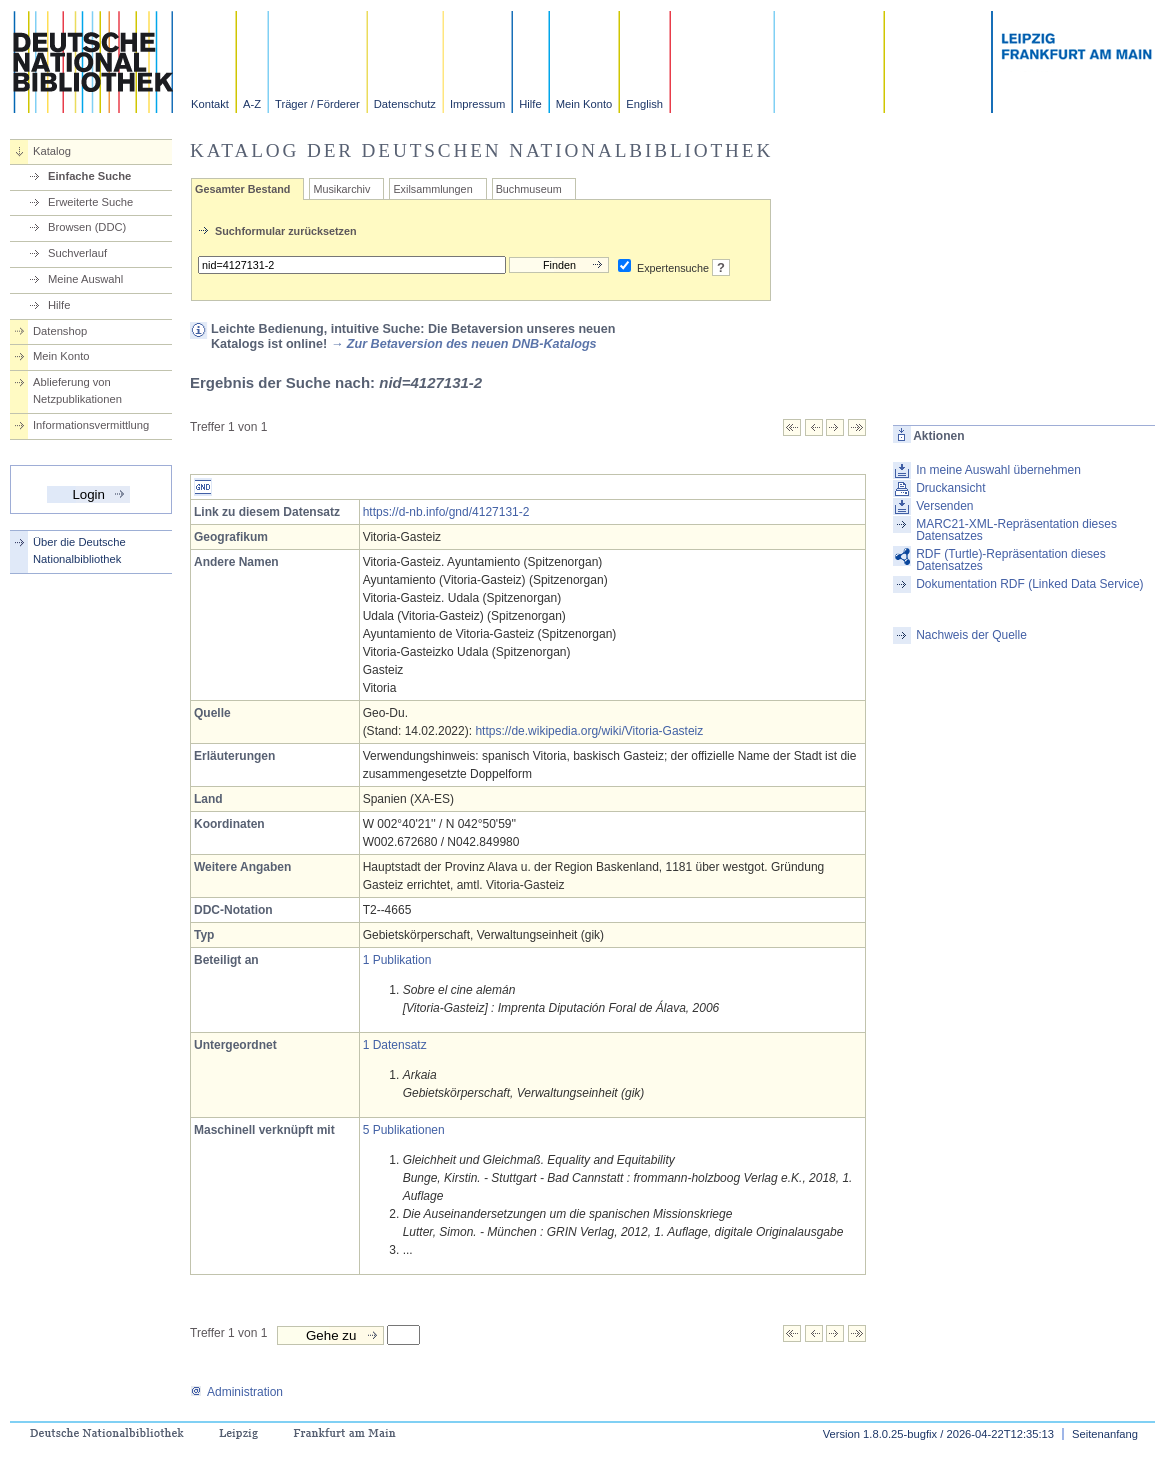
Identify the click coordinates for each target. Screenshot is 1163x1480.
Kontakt (210, 104)
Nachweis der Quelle (971, 635)
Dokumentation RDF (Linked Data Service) (1029, 584)
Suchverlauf (77, 253)
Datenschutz (405, 104)
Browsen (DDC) (87, 227)
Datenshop (60, 331)
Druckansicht (950, 488)
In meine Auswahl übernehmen (998, 470)
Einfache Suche (89, 176)
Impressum (477, 104)
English (644, 104)
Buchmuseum (529, 189)
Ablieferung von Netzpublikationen (77, 390)
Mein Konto (584, 104)
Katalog (52, 151)
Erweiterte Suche (90, 202)
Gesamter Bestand (242, 189)
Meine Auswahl (85, 279)
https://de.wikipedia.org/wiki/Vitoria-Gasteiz (589, 731)
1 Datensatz (395, 1045)
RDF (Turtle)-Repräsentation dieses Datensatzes (1011, 560)
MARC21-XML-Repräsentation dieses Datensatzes (1016, 530)
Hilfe (530, 104)
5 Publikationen (404, 1130)
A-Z (252, 104)
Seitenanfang (1105, 1434)
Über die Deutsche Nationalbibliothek (79, 550)
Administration (236, 1392)
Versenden (944, 506)
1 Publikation (397, 960)
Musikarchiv (341, 189)
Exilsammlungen (432, 189)
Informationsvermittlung (91, 425)
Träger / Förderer (317, 104)
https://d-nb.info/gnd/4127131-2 (446, 512)
